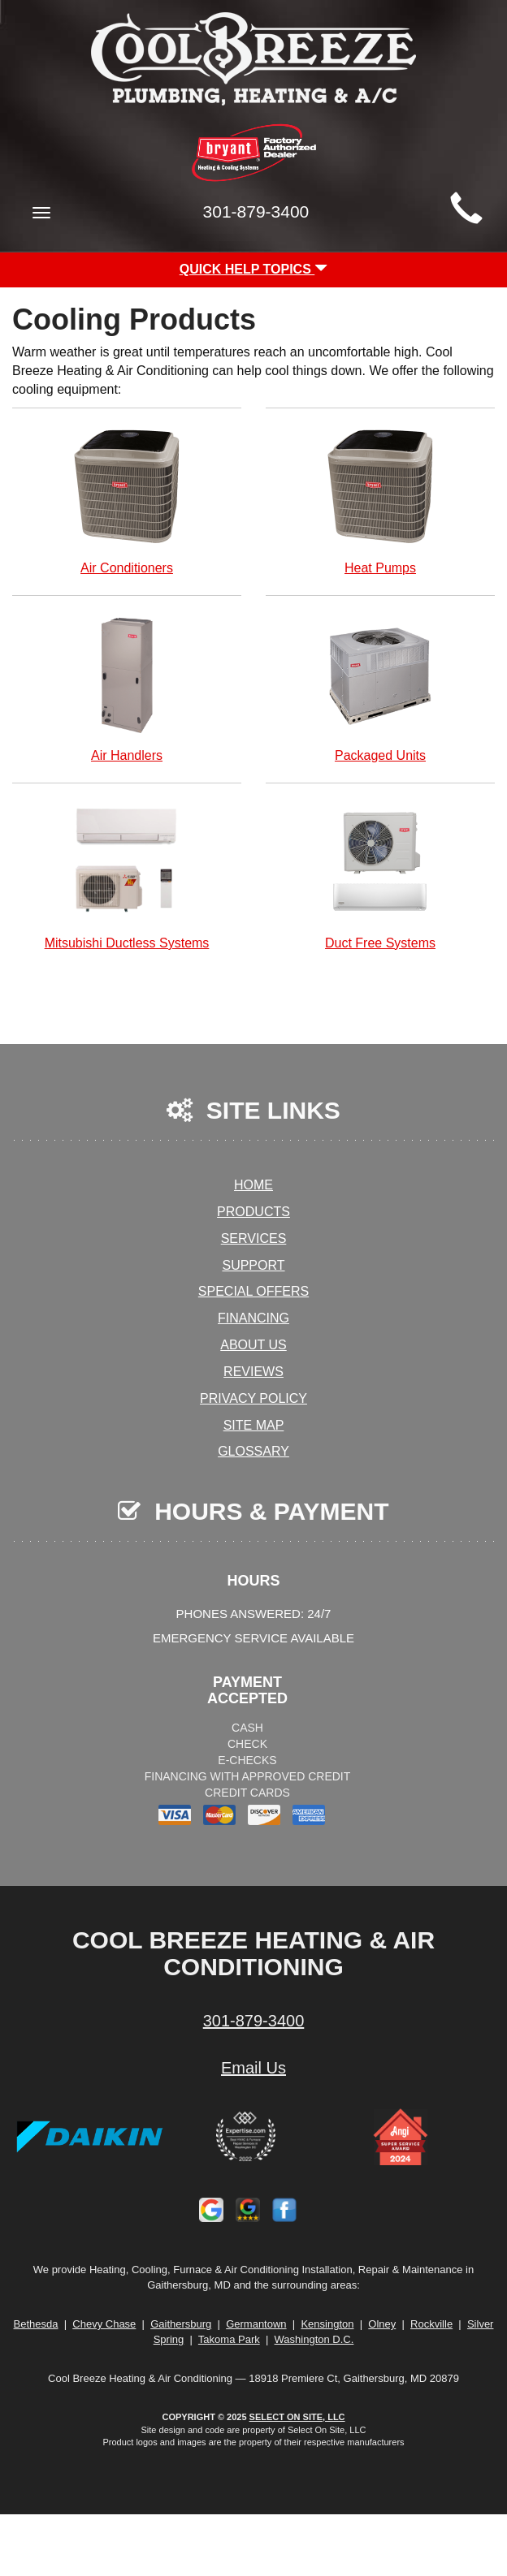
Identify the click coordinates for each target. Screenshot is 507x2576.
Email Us (253, 2068)
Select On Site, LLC (297, 2417)
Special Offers (253, 1291)
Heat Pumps (380, 500)
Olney (382, 2324)
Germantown (256, 2324)
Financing (253, 1318)
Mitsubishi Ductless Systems (126, 875)
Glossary (253, 1451)
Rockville (431, 2324)
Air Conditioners (126, 500)
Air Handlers (126, 687)
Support (253, 1265)
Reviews (253, 1372)
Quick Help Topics (254, 269)
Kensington (327, 2324)
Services (254, 1238)
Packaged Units (380, 687)
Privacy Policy (253, 1398)
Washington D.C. (314, 2339)
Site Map (253, 1425)
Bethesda (36, 2324)
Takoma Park (229, 2339)
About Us (253, 1345)
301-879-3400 (254, 2021)
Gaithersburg (180, 2324)
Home (253, 1185)
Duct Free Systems (380, 875)
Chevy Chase (104, 2324)
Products (253, 1212)
